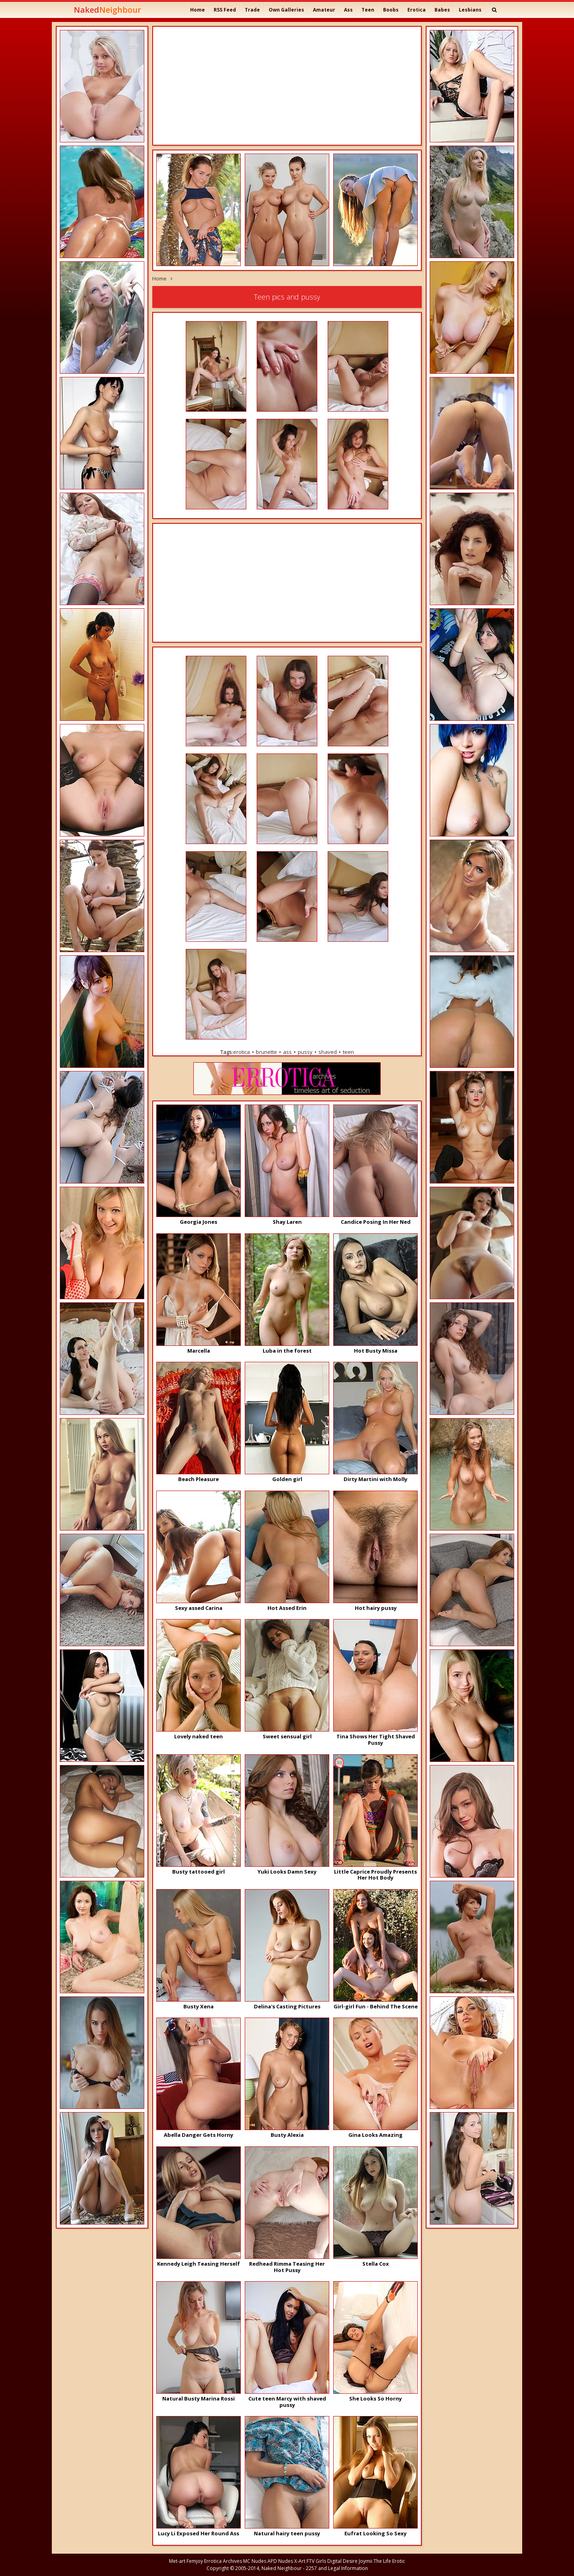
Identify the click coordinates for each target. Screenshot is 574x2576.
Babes (442, 9)
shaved (327, 1051)
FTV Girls (316, 2561)
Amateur (324, 9)
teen (348, 1051)
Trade (252, 9)
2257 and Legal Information (337, 2568)
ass (287, 1051)
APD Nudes (280, 2561)
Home (197, 9)
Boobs (391, 9)
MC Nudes (254, 2561)
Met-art (177, 2561)
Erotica (416, 9)
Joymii (365, 2561)
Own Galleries (286, 9)
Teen (368, 9)
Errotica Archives (223, 2561)
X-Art (299, 2561)
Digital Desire (342, 2561)
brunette (266, 1051)
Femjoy (195, 2561)
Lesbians (470, 9)
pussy (305, 1051)
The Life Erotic (389, 2561)
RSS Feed (225, 9)
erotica (241, 1051)
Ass (348, 9)
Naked (107, 9)
